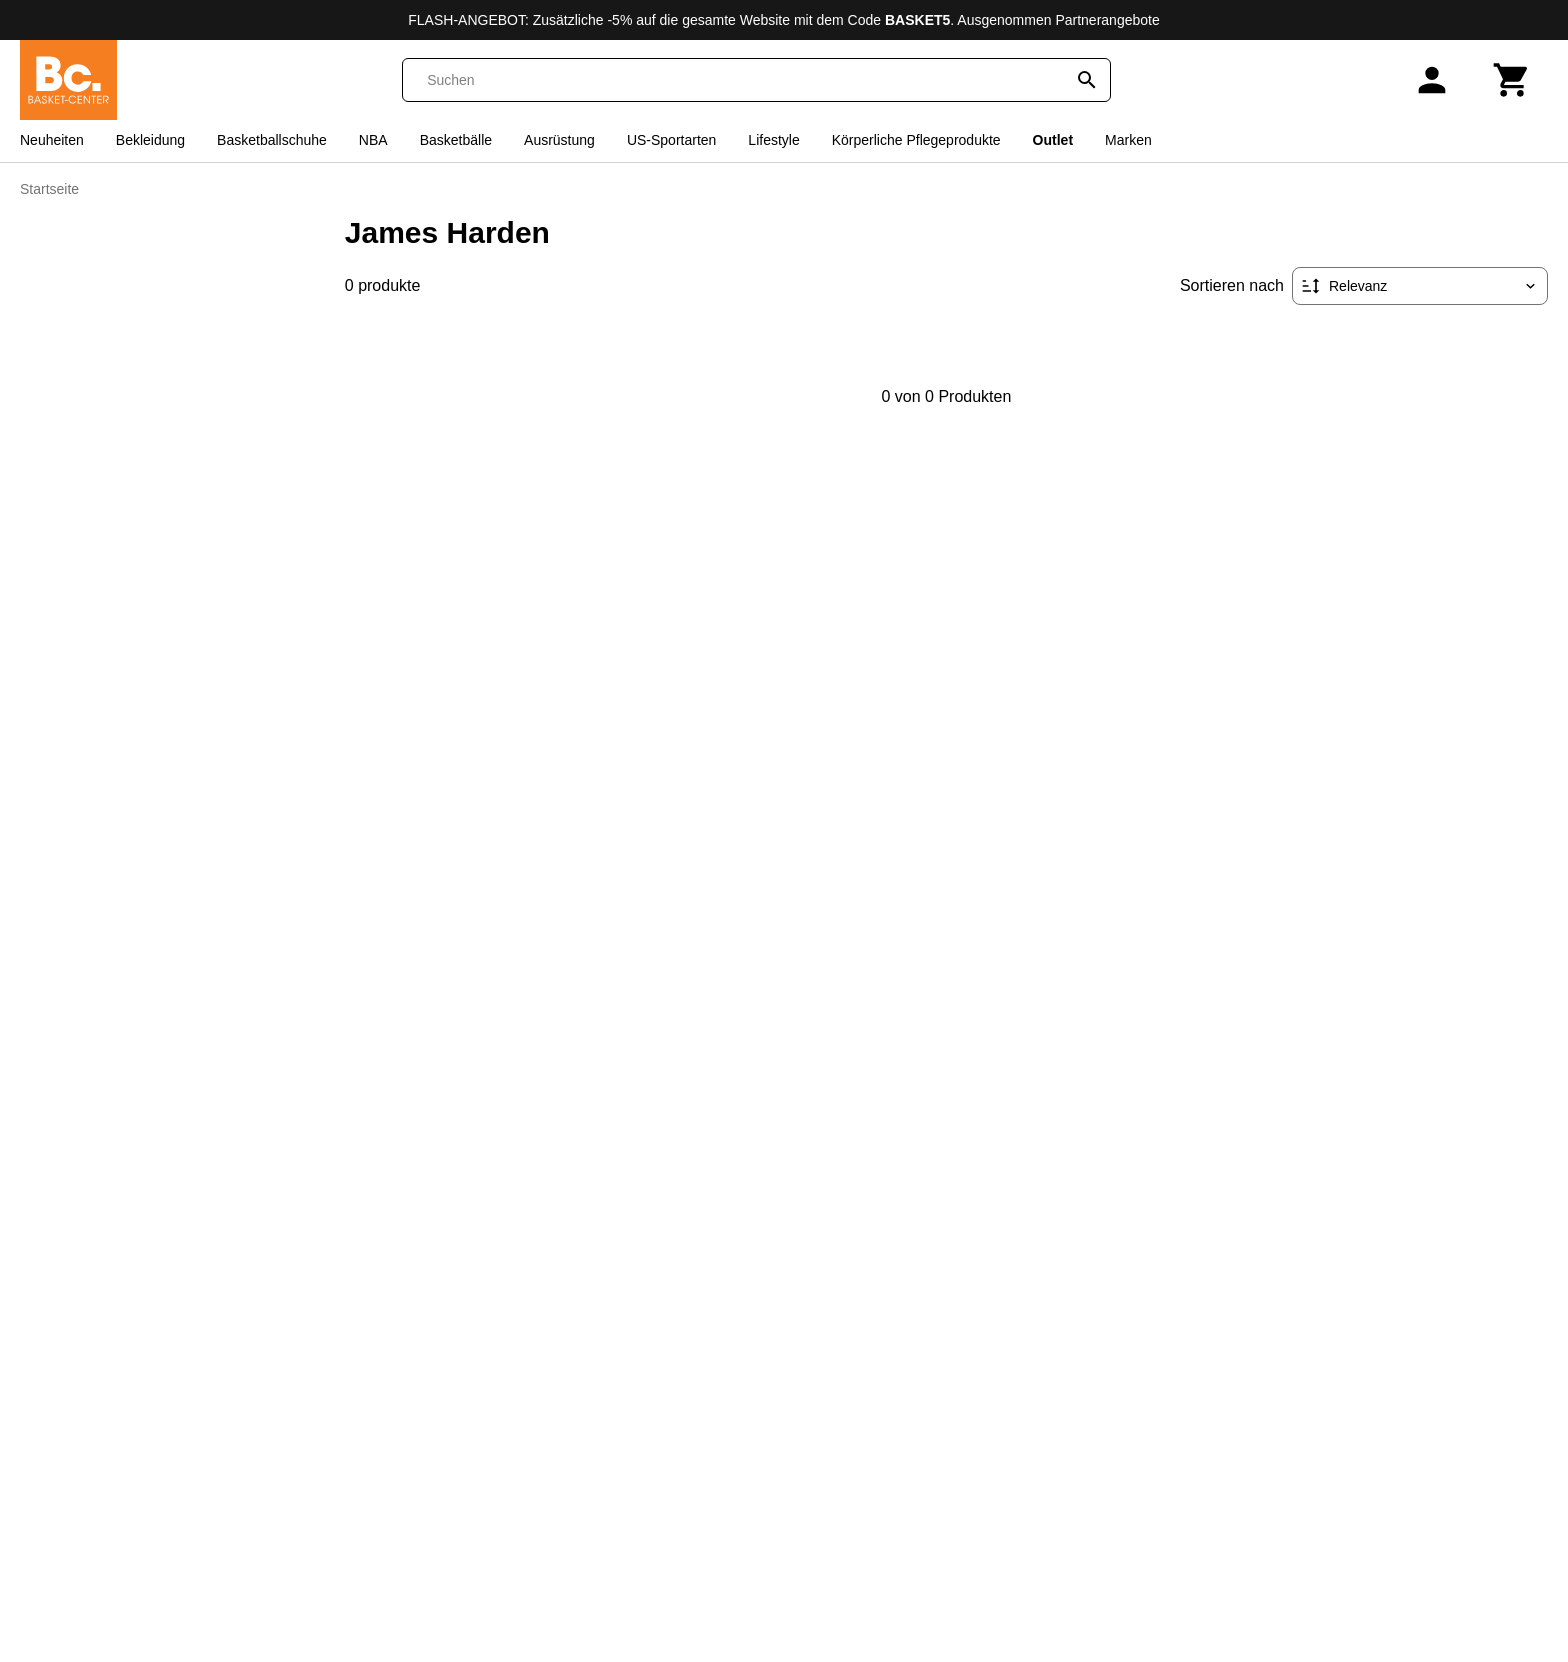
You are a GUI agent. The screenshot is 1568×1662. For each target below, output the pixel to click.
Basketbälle (456, 140)
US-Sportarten (671, 140)
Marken (1128, 140)
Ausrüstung (559, 140)
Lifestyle (773, 140)
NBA (373, 140)
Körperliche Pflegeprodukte (916, 140)
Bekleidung (150, 140)
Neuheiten (52, 140)
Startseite (49, 189)
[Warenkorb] (1512, 80)
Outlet (1053, 140)
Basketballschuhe (272, 140)
